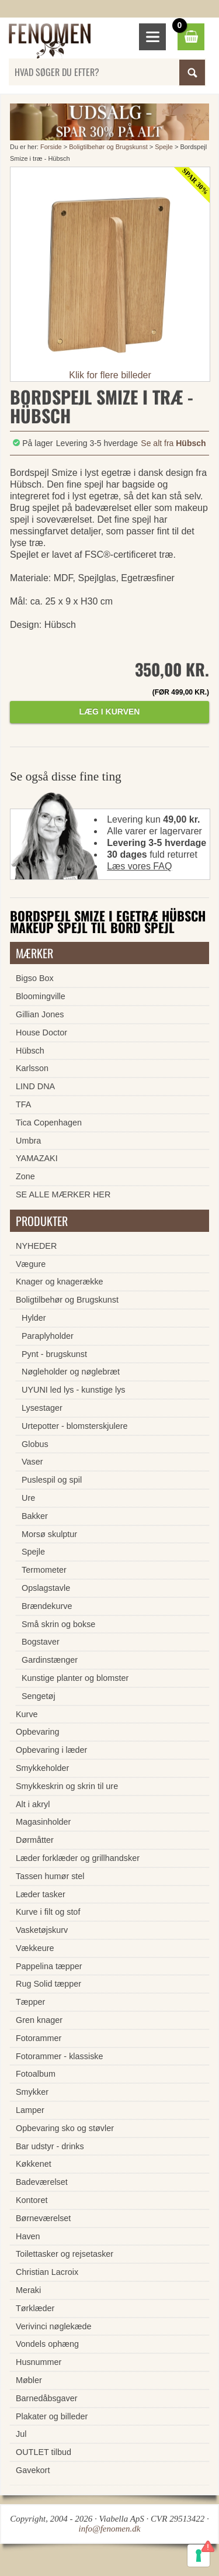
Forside (51, 146)
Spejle (164, 146)
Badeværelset (42, 2182)
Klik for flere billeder (110, 375)
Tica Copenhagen (49, 1122)
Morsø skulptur (49, 1534)
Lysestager (42, 1408)
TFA (23, 1104)
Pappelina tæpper (49, 1966)
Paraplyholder (48, 1336)
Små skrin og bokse (58, 1624)
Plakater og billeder (52, 2416)
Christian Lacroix (47, 2272)
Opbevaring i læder (51, 1750)
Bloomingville (40, 996)
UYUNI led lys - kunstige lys (74, 1389)
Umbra (28, 1140)
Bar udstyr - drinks (50, 2146)
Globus (35, 1444)
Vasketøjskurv (42, 1930)
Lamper (30, 2110)
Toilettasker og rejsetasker (64, 2254)
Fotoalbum (35, 2073)
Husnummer (38, 2362)
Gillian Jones (40, 1014)
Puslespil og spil (52, 1479)
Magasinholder (43, 1821)
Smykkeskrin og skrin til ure (67, 1786)
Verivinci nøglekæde (54, 2326)
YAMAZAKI (37, 1158)
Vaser (32, 1461)
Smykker (32, 2092)
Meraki (28, 2290)
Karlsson (32, 1068)
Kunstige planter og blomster (75, 1678)
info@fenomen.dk (110, 2528)
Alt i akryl (33, 1804)
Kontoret (31, 2200)
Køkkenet (33, 2163)
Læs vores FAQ (139, 866)
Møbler (29, 2380)
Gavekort (33, 2470)
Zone (25, 1176)
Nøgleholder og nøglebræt (71, 1371)
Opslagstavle (46, 1588)
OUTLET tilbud (43, 2452)
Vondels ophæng (47, 2344)
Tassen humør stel (50, 1876)
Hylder (34, 1317)
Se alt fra (173, 443)
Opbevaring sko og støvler (65, 2128)
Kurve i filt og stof (48, 1912)
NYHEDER (36, 1246)
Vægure (31, 1264)
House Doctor (41, 1032)
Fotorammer (38, 2038)
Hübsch (30, 1050)
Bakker (35, 1516)
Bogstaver (41, 1641)
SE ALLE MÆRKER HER (63, 1194)
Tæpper (30, 2002)
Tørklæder (35, 2308)
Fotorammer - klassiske (59, 2056)
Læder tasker (40, 1894)
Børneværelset (43, 2218)
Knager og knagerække (59, 1281)
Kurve (27, 1714)
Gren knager (39, 2020)
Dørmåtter (35, 1840)
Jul (21, 2434)
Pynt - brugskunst (54, 1354)
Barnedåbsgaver (47, 2398)
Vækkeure (35, 1948)
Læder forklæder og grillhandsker (78, 1858)
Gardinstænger (50, 1660)
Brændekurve (47, 1606)
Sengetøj (38, 1696)
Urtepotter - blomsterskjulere (75, 1426)
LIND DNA (35, 1086)
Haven (28, 2236)
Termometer (44, 1569)
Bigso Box (35, 978)
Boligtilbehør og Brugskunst (108, 146)
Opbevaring (37, 1731)
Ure (28, 1498)
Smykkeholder (42, 1768)
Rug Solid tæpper (48, 1983)
